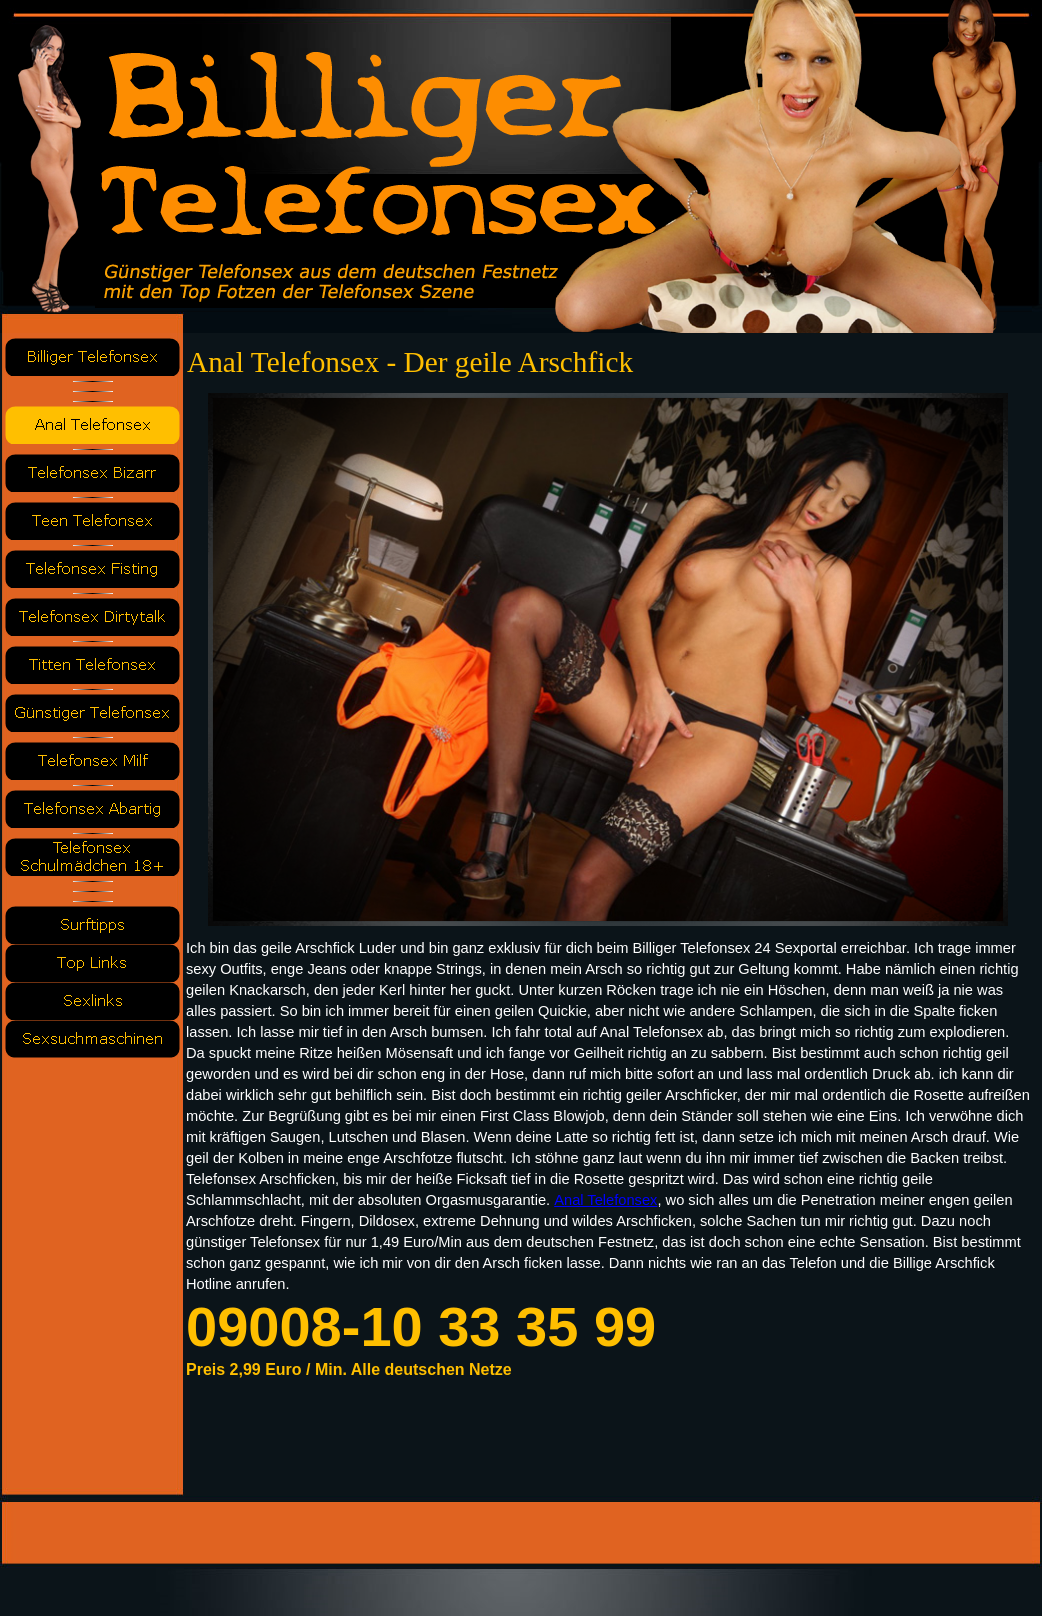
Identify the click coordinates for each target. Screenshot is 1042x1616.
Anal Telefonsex (605, 1200)
